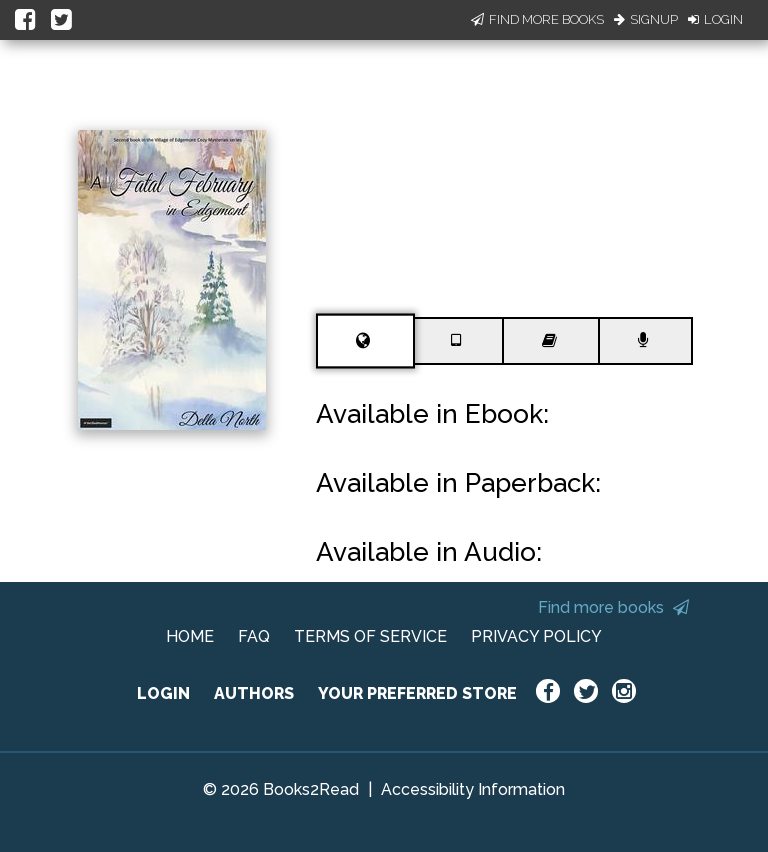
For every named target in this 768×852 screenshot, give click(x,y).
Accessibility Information (473, 789)
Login (715, 19)
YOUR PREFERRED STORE (417, 693)
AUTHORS (254, 693)
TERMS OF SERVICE (370, 636)
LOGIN (163, 693)
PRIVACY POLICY (536, 636)
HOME (190, 636)
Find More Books (537, 19)
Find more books (613, 607)
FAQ (254, 636)
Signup (646, 19)
